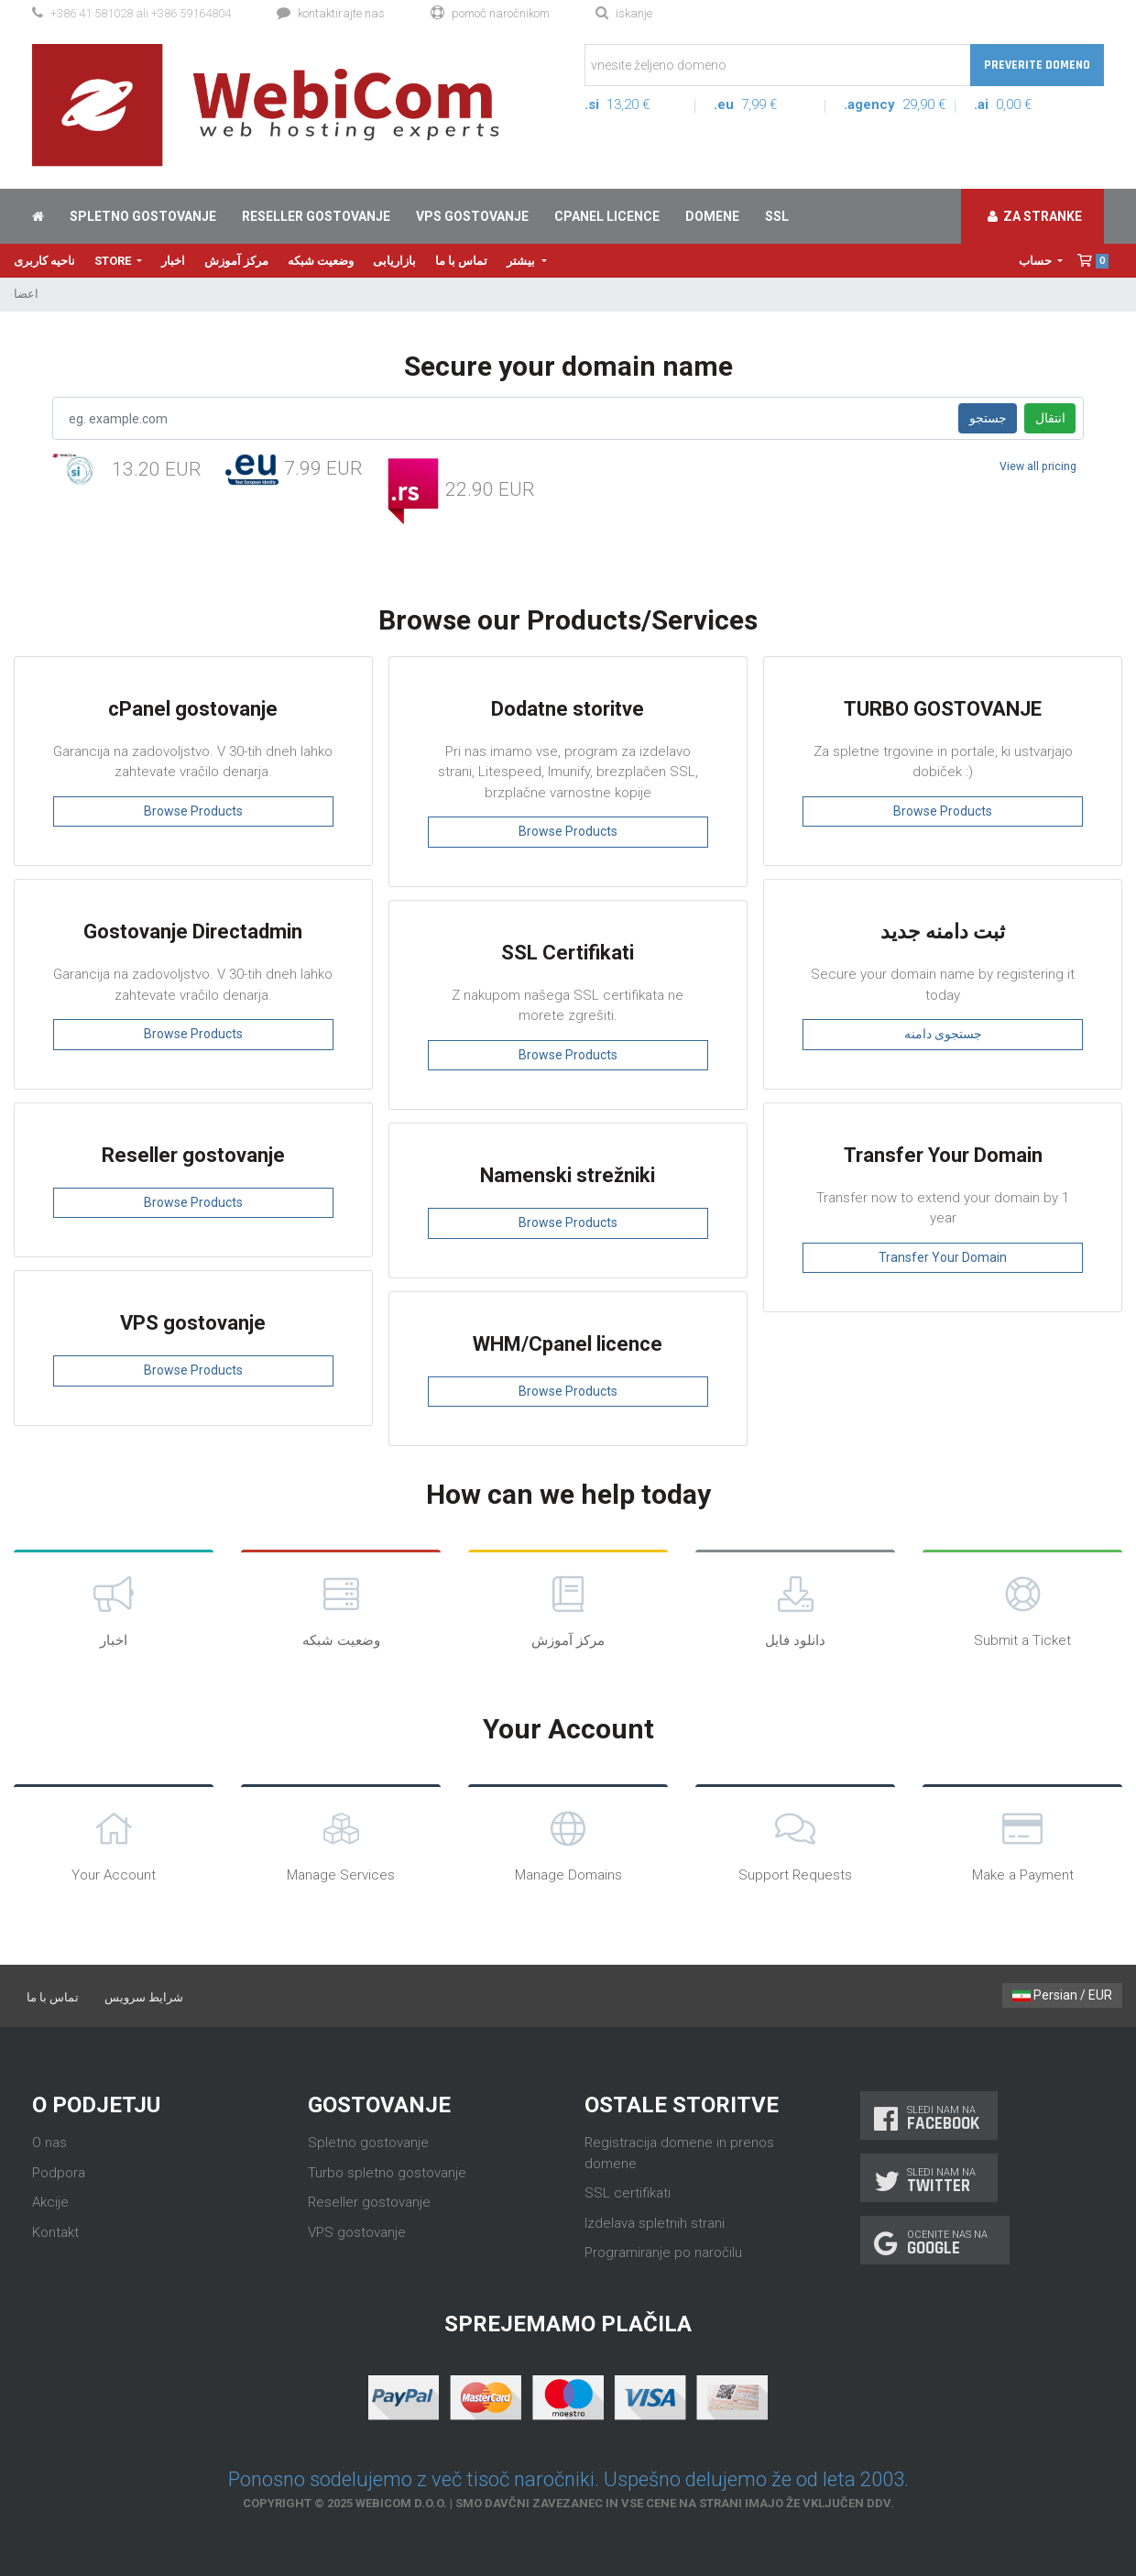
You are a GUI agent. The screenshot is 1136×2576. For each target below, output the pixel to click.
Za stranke (1035, 216)
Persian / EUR (1062, 1995)
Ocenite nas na (935, 2243)
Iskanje (623, 13)
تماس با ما (461, 261)
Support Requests (795, 1844)
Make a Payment (1022, 1844)
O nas (49, 2142)
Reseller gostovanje (316, 216)
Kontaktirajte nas (331, 13)
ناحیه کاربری (44, 261)
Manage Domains (568, 1844)
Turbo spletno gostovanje (387, 2173)
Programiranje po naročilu (663, 2252)
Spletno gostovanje (143, 216)
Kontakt (55, 2232)
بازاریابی (394, 261)
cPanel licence (607, 216)
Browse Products (193, 811)
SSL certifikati (627, 2193)
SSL (777, 216)
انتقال (1050, 418)
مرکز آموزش (236, 261)
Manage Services (341, 1844)
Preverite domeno (1037, 65)
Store (114, 261)
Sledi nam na (929, 2118)
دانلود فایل (795, 1610)
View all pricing (1037, 466)
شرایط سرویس (143, 1997)
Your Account (113, 1844)
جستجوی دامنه (943, 1033)
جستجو (988, 418)
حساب (1036, 261)
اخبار (173, 261)
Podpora (58, 2173)
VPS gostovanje (472, 216)
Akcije (50, 2202)
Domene (712, 216)
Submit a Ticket (1022, 1610)
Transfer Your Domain (943, 1257)
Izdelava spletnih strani (654, 2223)
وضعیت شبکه (321, 261)
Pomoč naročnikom (490, 13)
